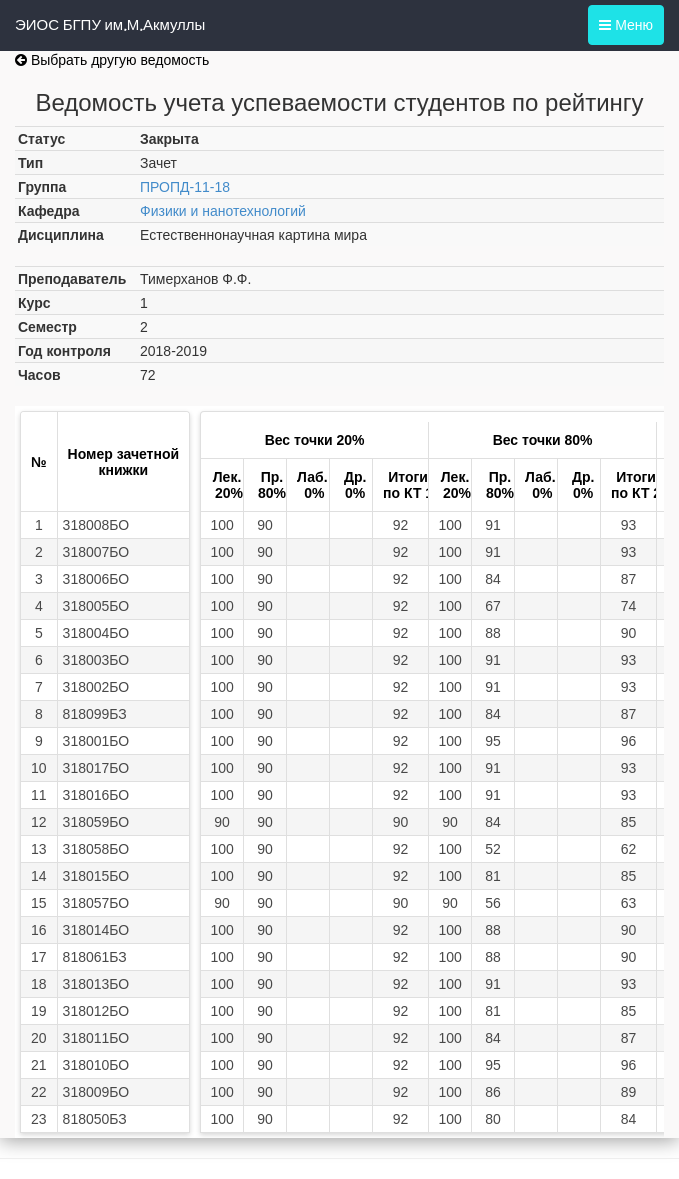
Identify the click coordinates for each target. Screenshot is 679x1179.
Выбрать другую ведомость (112, 60)
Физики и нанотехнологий (223, 211)
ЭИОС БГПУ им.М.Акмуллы (110, 25)
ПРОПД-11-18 (185, 187)
